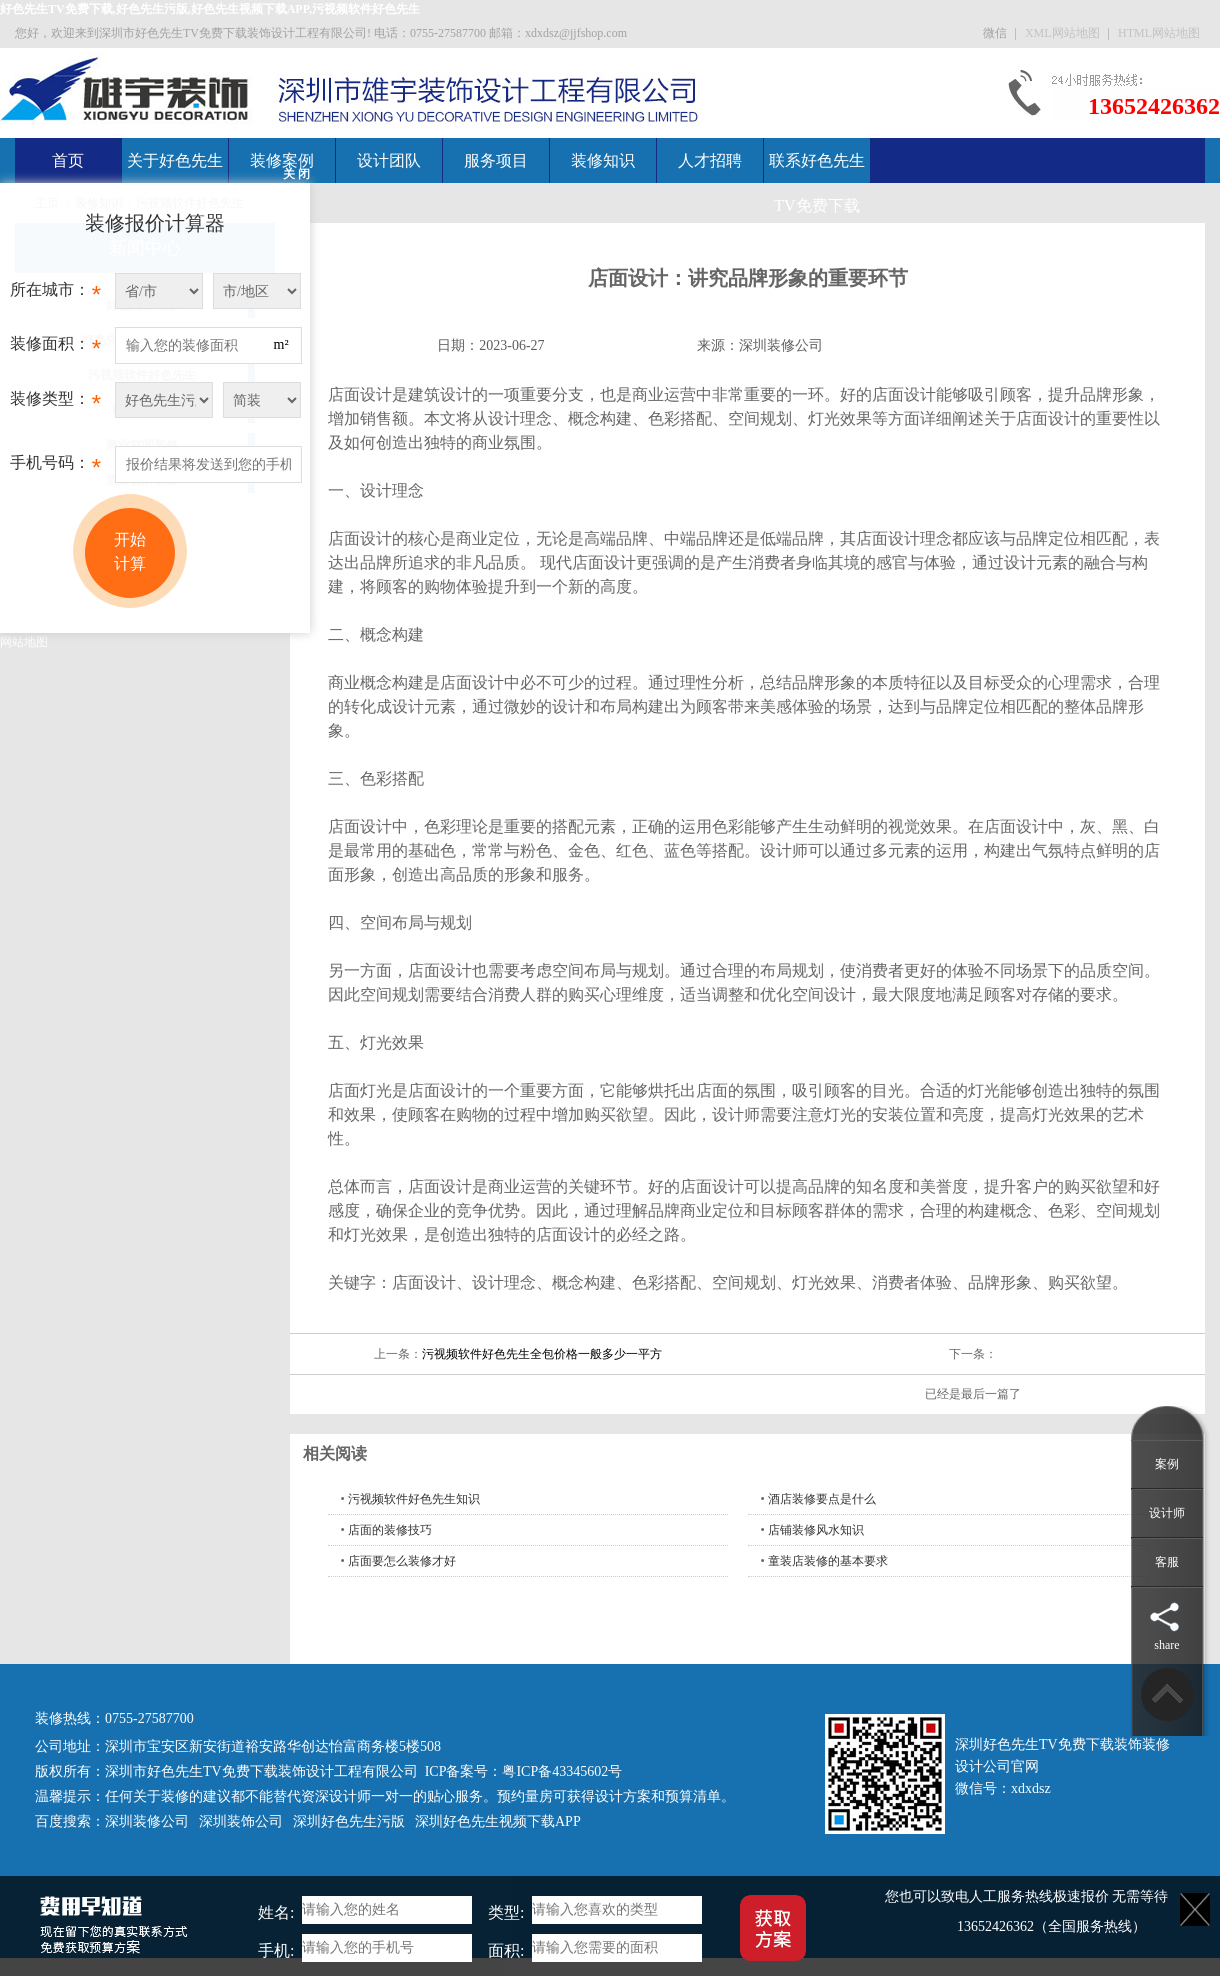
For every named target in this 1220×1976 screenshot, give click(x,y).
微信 (996, 33)
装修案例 (282, 160)
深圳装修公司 (781, 345)
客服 (1167, 1562)
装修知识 (603, 160)
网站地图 (24, 642)
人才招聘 (710, 160)
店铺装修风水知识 (816, 1530)
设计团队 (389, 160)
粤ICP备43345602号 (562, 1771)
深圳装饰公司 (241, 1821)
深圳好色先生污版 (349, 1821)
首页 (68, 160)
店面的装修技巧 (390, 1530)
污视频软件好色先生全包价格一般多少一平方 (542, 1354)
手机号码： (55, 468)
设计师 (1167, 1513)
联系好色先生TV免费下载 (817, 183)
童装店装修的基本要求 (828, 1561)
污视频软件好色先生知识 (414, 1499)
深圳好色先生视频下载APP (498, 1821)
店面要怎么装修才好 (402, 1561)
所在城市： (55, 295)
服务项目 (496, 160)
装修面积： (55, 349)
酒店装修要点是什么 (822, 1499)
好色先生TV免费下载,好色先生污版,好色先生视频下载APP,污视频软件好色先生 (210, 9)
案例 (1167, 1464)
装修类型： (55, 404)
